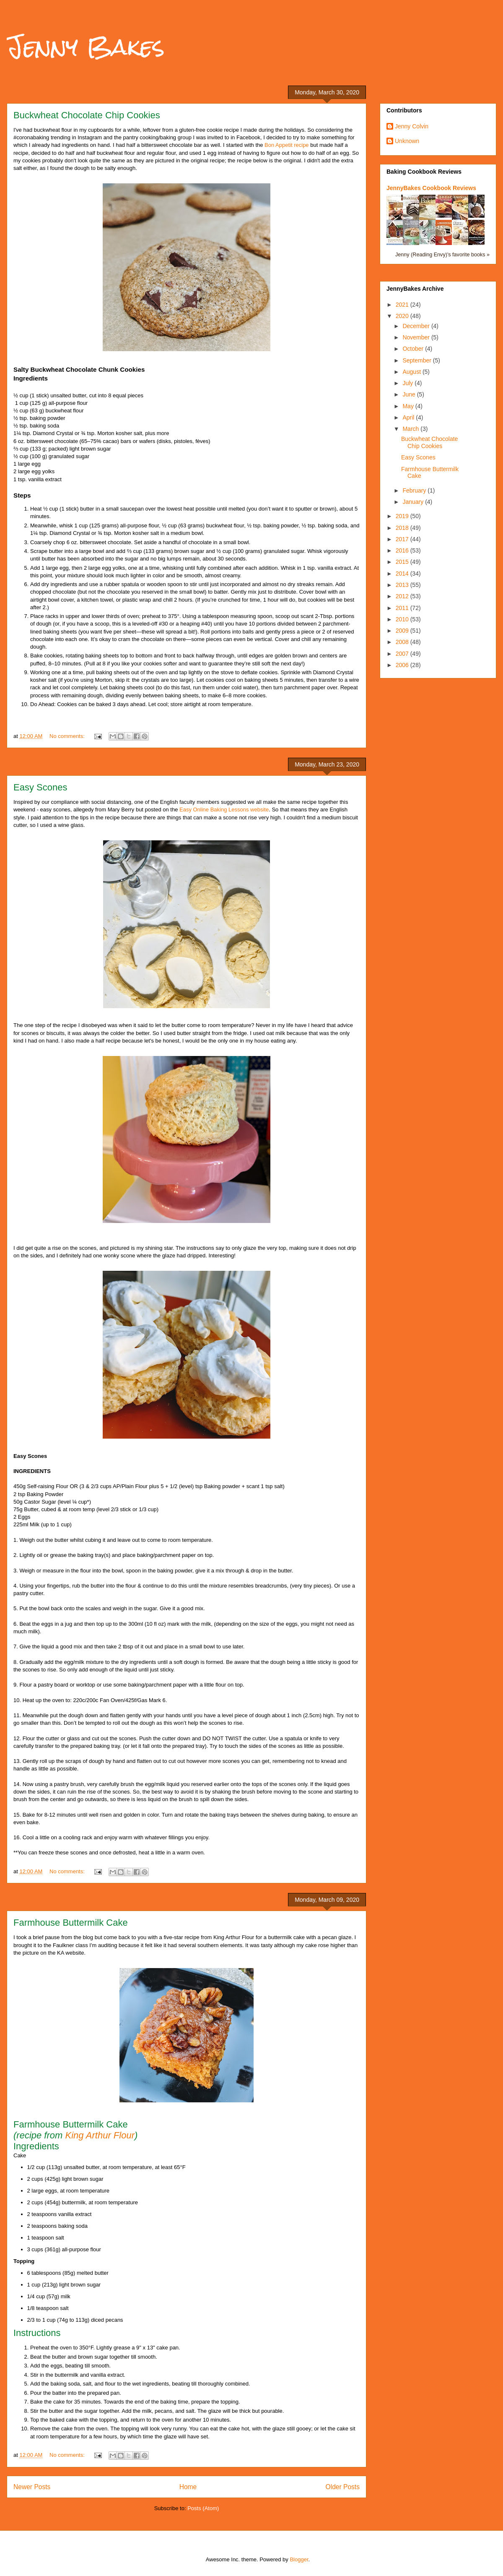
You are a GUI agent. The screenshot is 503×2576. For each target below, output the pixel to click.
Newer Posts (31, 2486)
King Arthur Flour (99, 2135)
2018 (403, 527)
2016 (403, 550)
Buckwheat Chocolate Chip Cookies (86, 115)
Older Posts (343, 2486)
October (413, 348)
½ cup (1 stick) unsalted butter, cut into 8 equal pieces (78, 395)
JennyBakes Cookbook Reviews (431, 188)
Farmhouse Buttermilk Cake (70, 1922)
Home (188, 2486)
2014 (403, 573)
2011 (403, 608)
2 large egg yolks (33, 471)
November (416, 337)
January (413, 501)
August (412, 371)
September (417, 360)
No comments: (67, 736)
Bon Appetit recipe (286, 145)
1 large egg (27, 464)
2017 (403, 539)
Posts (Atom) (203, 2508)
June (409, 394)
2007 (403, 653)
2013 (403, 584)
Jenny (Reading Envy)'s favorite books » (442, 255)
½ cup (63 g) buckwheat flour (48, 410)
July (408, 383)
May (408, 406)
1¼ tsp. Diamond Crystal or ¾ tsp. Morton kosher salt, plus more (91, 433)
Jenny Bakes (86, 46)
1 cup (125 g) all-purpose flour (51, 403)
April (409, 417)
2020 (403, 316)
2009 (403, 630)
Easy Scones (40, 787)
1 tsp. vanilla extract (37, 479)
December (416, 326)
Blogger (299, 2559)
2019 (403, 516)
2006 (403, 665)
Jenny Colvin (411, 126)
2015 (403, 561)
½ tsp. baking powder (39, 418)
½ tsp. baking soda (36, 425)
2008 (403, 642)
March (411, 428)
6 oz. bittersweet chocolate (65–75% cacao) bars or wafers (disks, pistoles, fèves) (111, 441)
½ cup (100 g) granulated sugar (51, 456)
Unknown (407, 141)
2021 (403, 304)
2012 (403, 596)
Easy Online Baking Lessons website (224, 809)
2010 (403, 619)
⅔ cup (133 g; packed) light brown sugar (62, 449)
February (415, 490)
